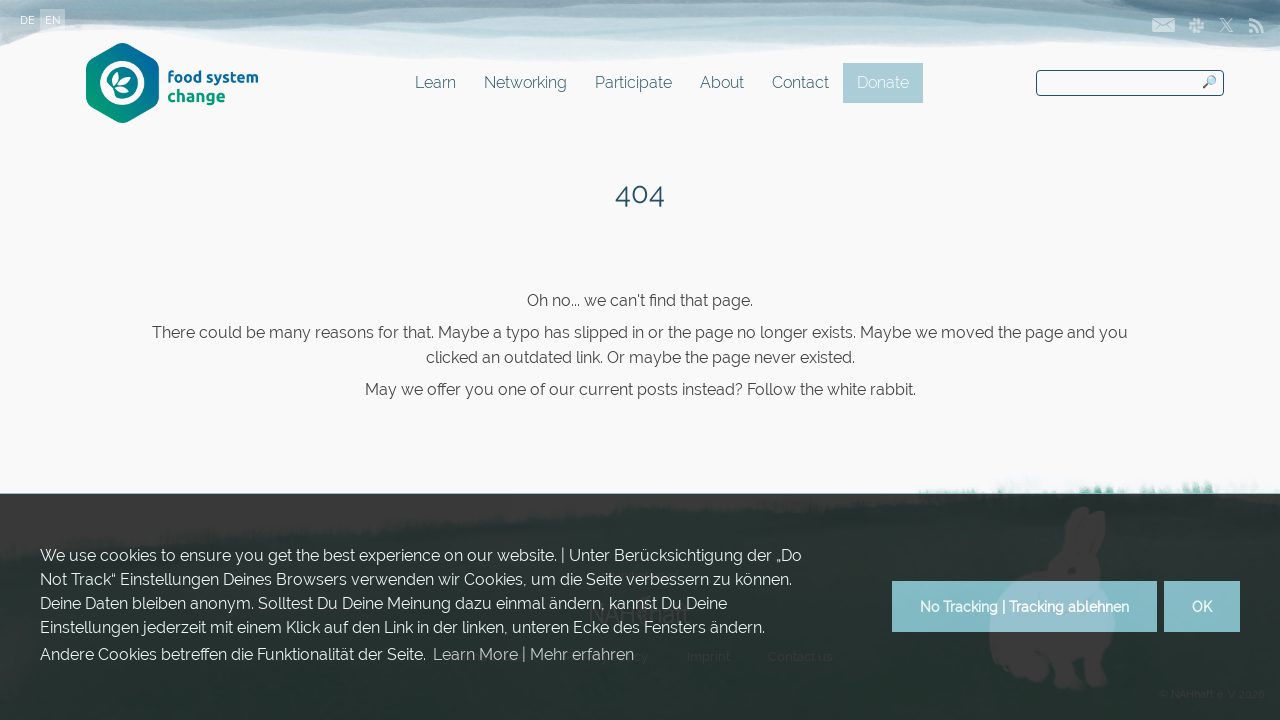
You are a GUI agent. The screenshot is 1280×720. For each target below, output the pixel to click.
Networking (525, 82)
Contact (800, 82)
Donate (883, 82)
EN (52, 20)
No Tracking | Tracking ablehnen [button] (1024, 606)
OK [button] (1202, 606)
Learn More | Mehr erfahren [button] (533, 654)
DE (27, 20)
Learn (435, 82)
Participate (633, 82)
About (722, 82)
